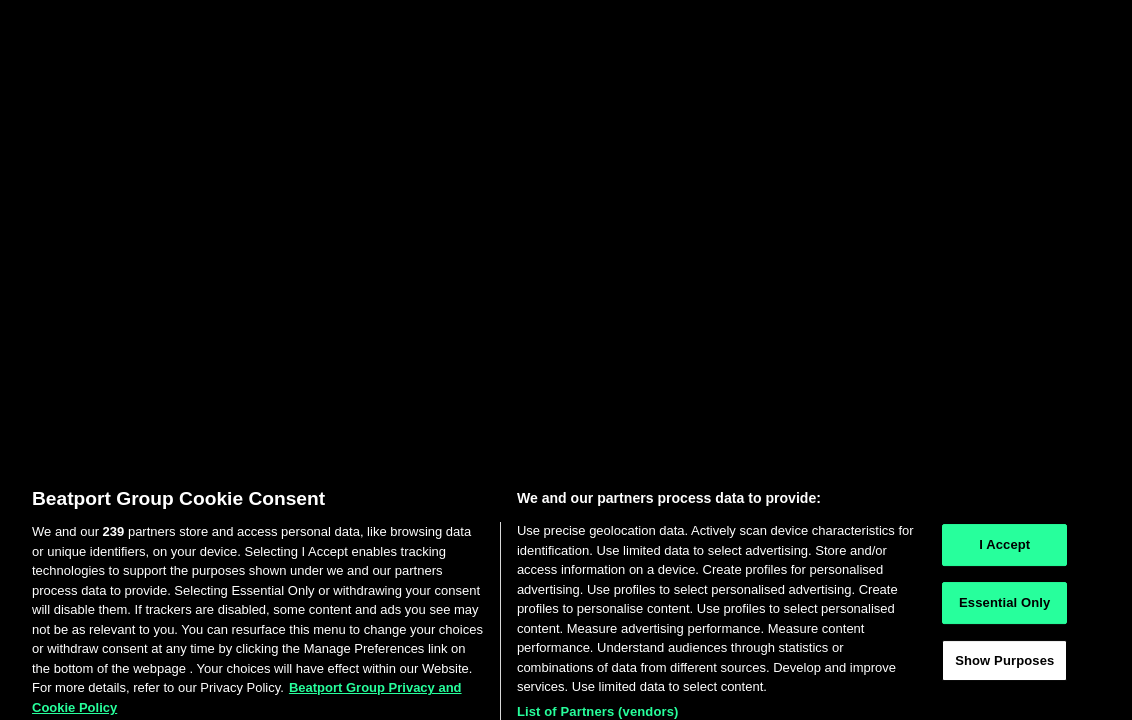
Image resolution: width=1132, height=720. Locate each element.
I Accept (1004, 551)
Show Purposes (1004, 666)
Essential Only (1004, 608)
